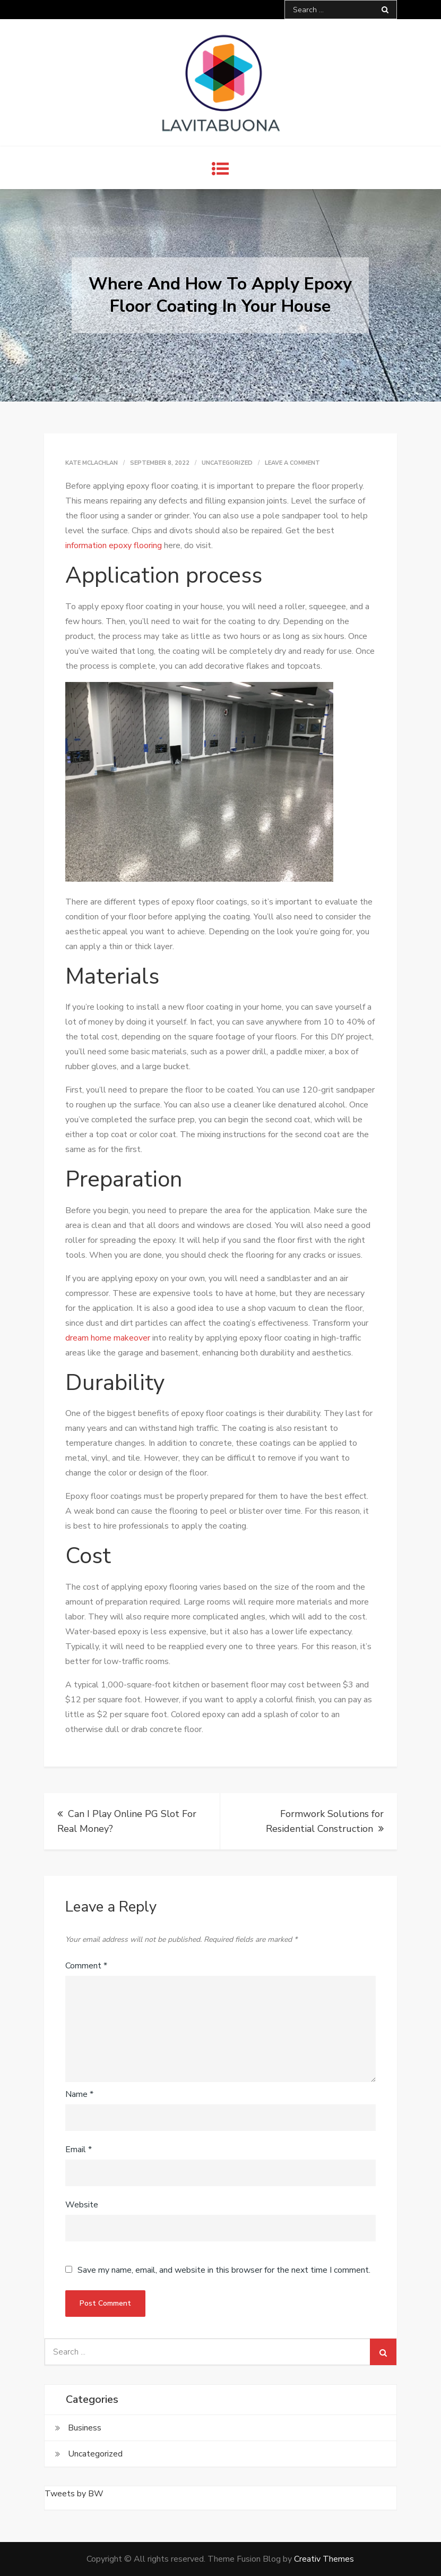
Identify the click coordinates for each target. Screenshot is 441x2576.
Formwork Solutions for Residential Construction (325, 1821)
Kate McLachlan (91, 463)
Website (81, 2205)
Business (84, 2428)
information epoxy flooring (113, 545)
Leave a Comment (292, 463)
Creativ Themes (324, 2559)
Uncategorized (227, 463)
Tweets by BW (74, 2494)
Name (79, 2094)
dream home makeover (107, 1338)
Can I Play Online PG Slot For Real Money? (126, 1821)
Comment (86, 1966)
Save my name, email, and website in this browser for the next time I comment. (223, 2270)
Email (78, 2149)
